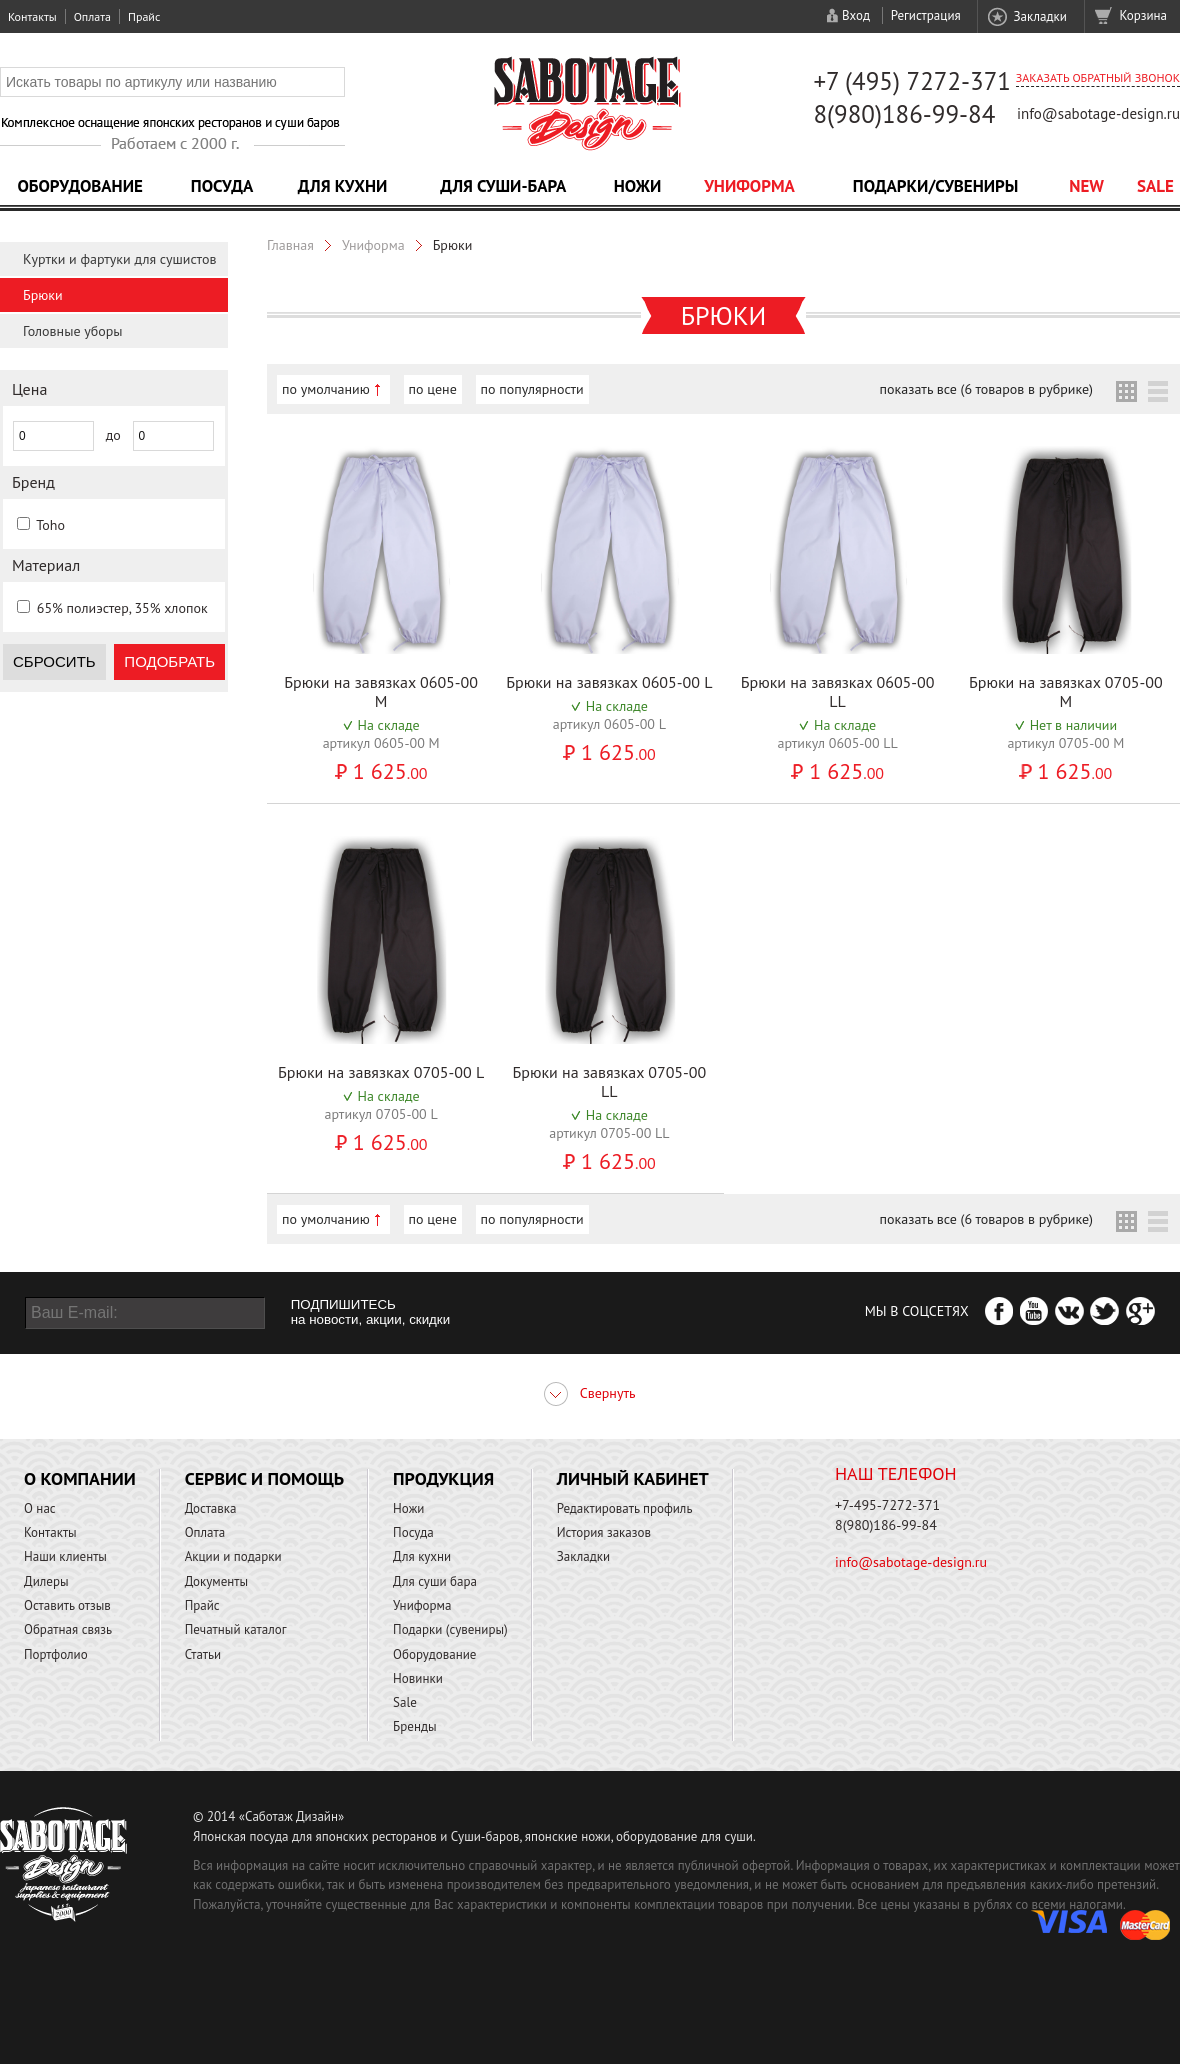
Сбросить (54, 661)
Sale (1155, 186)
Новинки (418, 1678)
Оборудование (80, 186)
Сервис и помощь (264, 1478)
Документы (216, 1581)
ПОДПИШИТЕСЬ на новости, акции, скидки (370, 1312)
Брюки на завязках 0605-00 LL (838, 691)
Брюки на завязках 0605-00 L (609, 682)
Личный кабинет (633, 1478)
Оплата (92, 16)
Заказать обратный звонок (1098, 77)
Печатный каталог (236, 1629)
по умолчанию (326, 389)
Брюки (43, 295)
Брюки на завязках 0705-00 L (381, 1072)
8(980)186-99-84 (904, 114)
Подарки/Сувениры (936, 186)
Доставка (211, 1508)
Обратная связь (68, 1629)
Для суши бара (435, 1581)
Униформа (749, 186)
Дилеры (46, 1581)
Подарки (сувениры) (450, 1629)
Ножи (638, 186)
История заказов (604, 1532)
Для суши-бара (503, 186)
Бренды (414, 1726)
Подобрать (169, 661)
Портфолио (56, 1654)
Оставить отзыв (67, 1605)
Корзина (1143, 15)
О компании (80, 1478)
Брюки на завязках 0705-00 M (1066, 691)
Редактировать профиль (625, 1508)
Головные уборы (73, 331)
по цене (433, 389)
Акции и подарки (233, 1556)
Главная (290, 245)
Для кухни (343, 186)
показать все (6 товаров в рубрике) (986, 389)
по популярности (532, 389)
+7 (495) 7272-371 (912, 81)
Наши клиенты (65, 1556)
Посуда (222, 186)
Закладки (1039, 16)
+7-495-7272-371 (887, 1505)
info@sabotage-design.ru (1098, 113)
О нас (40, 1508)
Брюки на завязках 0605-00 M (381, 691)
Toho (50, 525)
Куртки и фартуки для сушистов (119, 259)
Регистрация (926, 15)
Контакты (32, 16)
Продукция (443, 1478)
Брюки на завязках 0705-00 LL (609, 1081)
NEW (1086, 186)
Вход (856, 15)
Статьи (203, 1654)
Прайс (144, 16)
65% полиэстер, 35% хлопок (122, 608)
